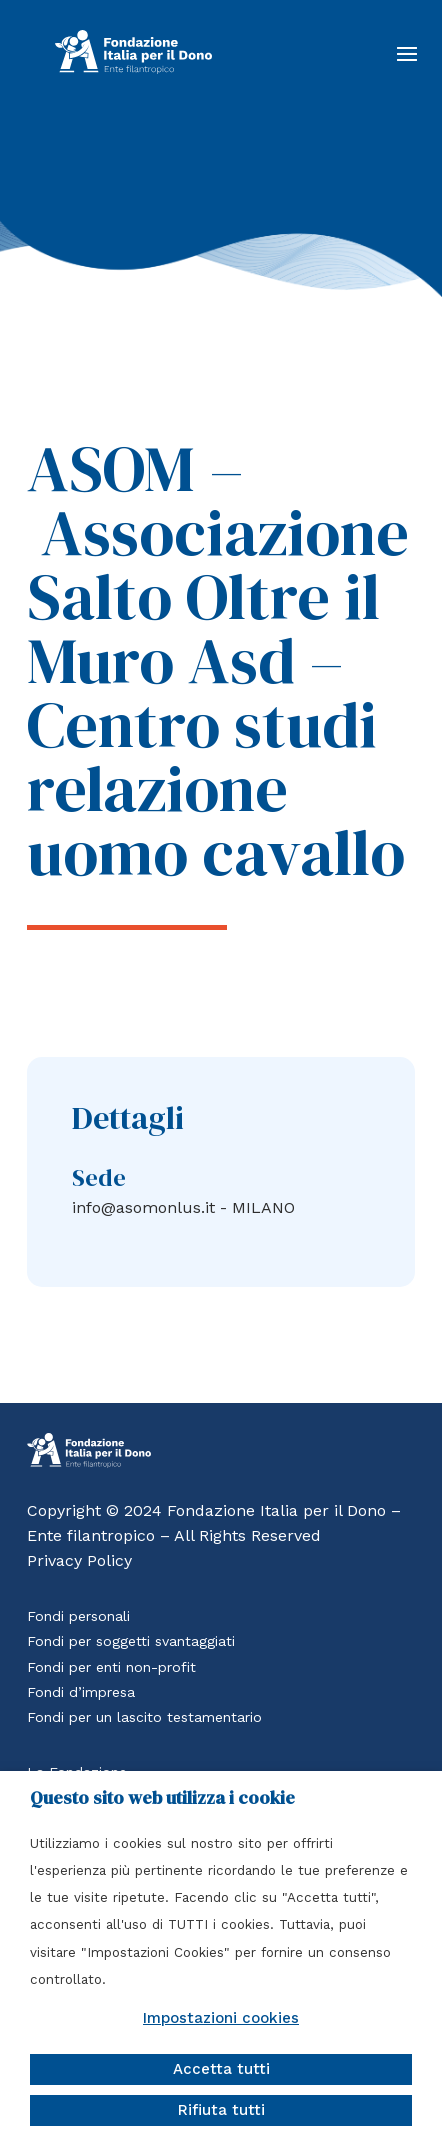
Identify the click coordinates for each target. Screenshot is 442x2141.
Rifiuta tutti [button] (221, 2110)
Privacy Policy (79, 1560)
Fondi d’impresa (81, 1692)
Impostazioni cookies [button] (221, 2018)
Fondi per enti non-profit (111, 1667)
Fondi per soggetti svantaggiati (131, 1641)
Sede (99, 1177)
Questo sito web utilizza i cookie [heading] (162, 1798)
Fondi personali (78, 1616)
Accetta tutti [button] (221, 2069)
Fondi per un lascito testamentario (144, 1717)
